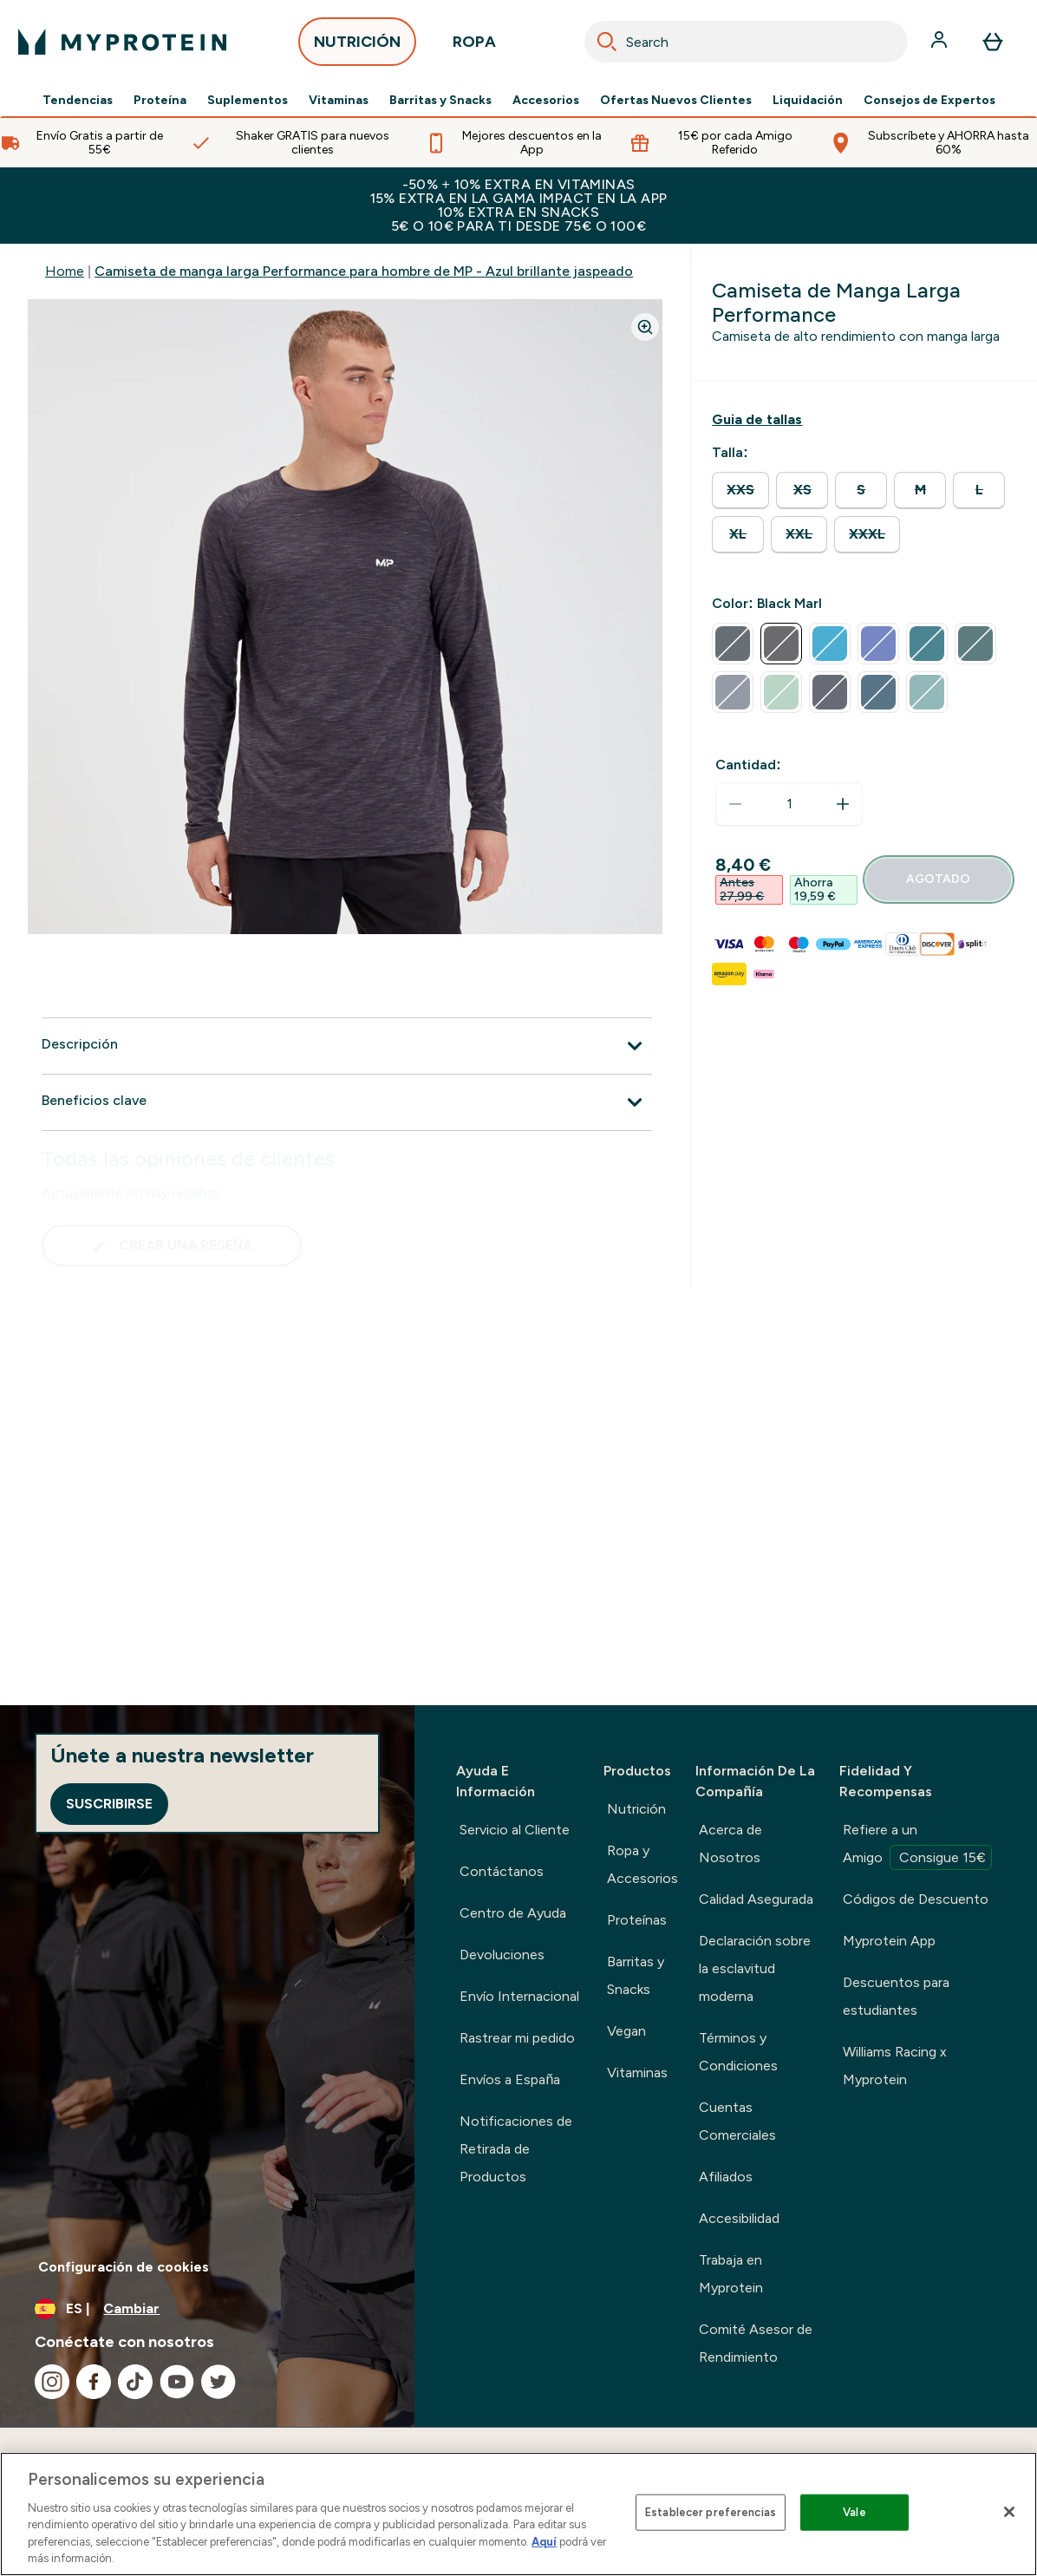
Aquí (544, 2541)
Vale (854, 2512)
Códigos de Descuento (915, 1899)
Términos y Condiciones (738, 2052)
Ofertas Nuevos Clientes (676, 101)
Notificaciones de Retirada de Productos (516, 2149)
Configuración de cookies (123, 2267)
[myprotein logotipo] (122, 41)
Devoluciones (502, 1954)
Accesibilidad (739, 2218)
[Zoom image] (645, 327)
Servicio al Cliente (515, 1829)
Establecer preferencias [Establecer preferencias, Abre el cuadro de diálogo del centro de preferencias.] (710, 2512)
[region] (518, 2514)
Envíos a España (510, 2079)
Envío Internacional (519, 1996)
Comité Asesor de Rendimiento (755, 2343)
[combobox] (746, 41)
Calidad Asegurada (756, 1899)
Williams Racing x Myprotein (895, 2065)
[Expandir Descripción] (347, 1046)
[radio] (740, 490)
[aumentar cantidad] (843, 804)
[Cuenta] (941, 41)
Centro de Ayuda (513, 1913)
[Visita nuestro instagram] (52, 2381)
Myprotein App (889, 1940)
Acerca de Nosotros (730, 1843)
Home (64, 271)
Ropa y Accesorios (642, 1864)
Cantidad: (747, 764)
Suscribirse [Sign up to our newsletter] (109, 1803)
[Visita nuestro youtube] (177, 2381)
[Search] (607, 41)
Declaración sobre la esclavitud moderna (755, 1968)
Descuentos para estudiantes (896, 1996)
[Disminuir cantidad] (735, 804)
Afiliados (726, 2176)
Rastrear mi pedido (517, 2038)
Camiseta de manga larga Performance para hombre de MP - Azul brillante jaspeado (364, 271)
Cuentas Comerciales (737, 2121)
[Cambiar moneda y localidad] (207, 2308)
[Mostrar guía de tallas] (757, 419)
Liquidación (808, 101)
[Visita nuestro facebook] (93, 2381)
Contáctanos (502, 1871)
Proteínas (637, 1920)
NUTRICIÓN (357, 46)
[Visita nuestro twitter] (218, 2381)
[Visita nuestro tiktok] (135, 2381)
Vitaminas (338, 101)
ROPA (474, 46)
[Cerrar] (1009, 2512)
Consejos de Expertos (929, 101)
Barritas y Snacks (440, 101)
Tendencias (77, 101)
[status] (789, 804)
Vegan (626, 2031)
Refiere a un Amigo (917, 1845)
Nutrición (636, 1809)
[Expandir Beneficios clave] (347, 1102)
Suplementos (247, 101)
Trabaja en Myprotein (731, 2274)
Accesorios (545, 101)
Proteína (160, 101)
